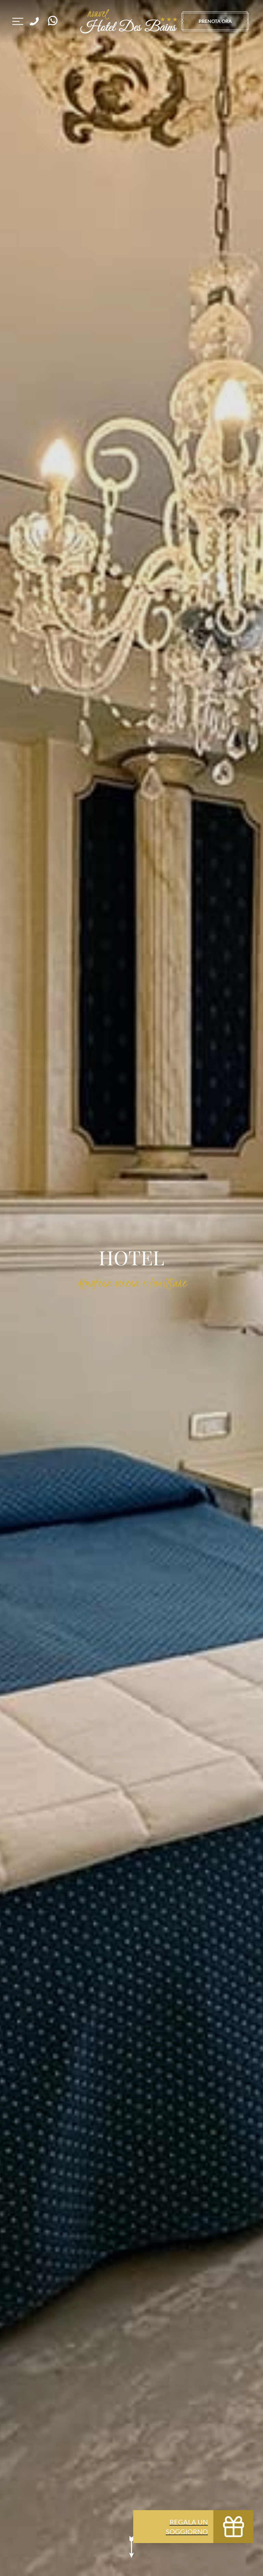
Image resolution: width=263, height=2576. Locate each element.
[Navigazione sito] (17, 21)
